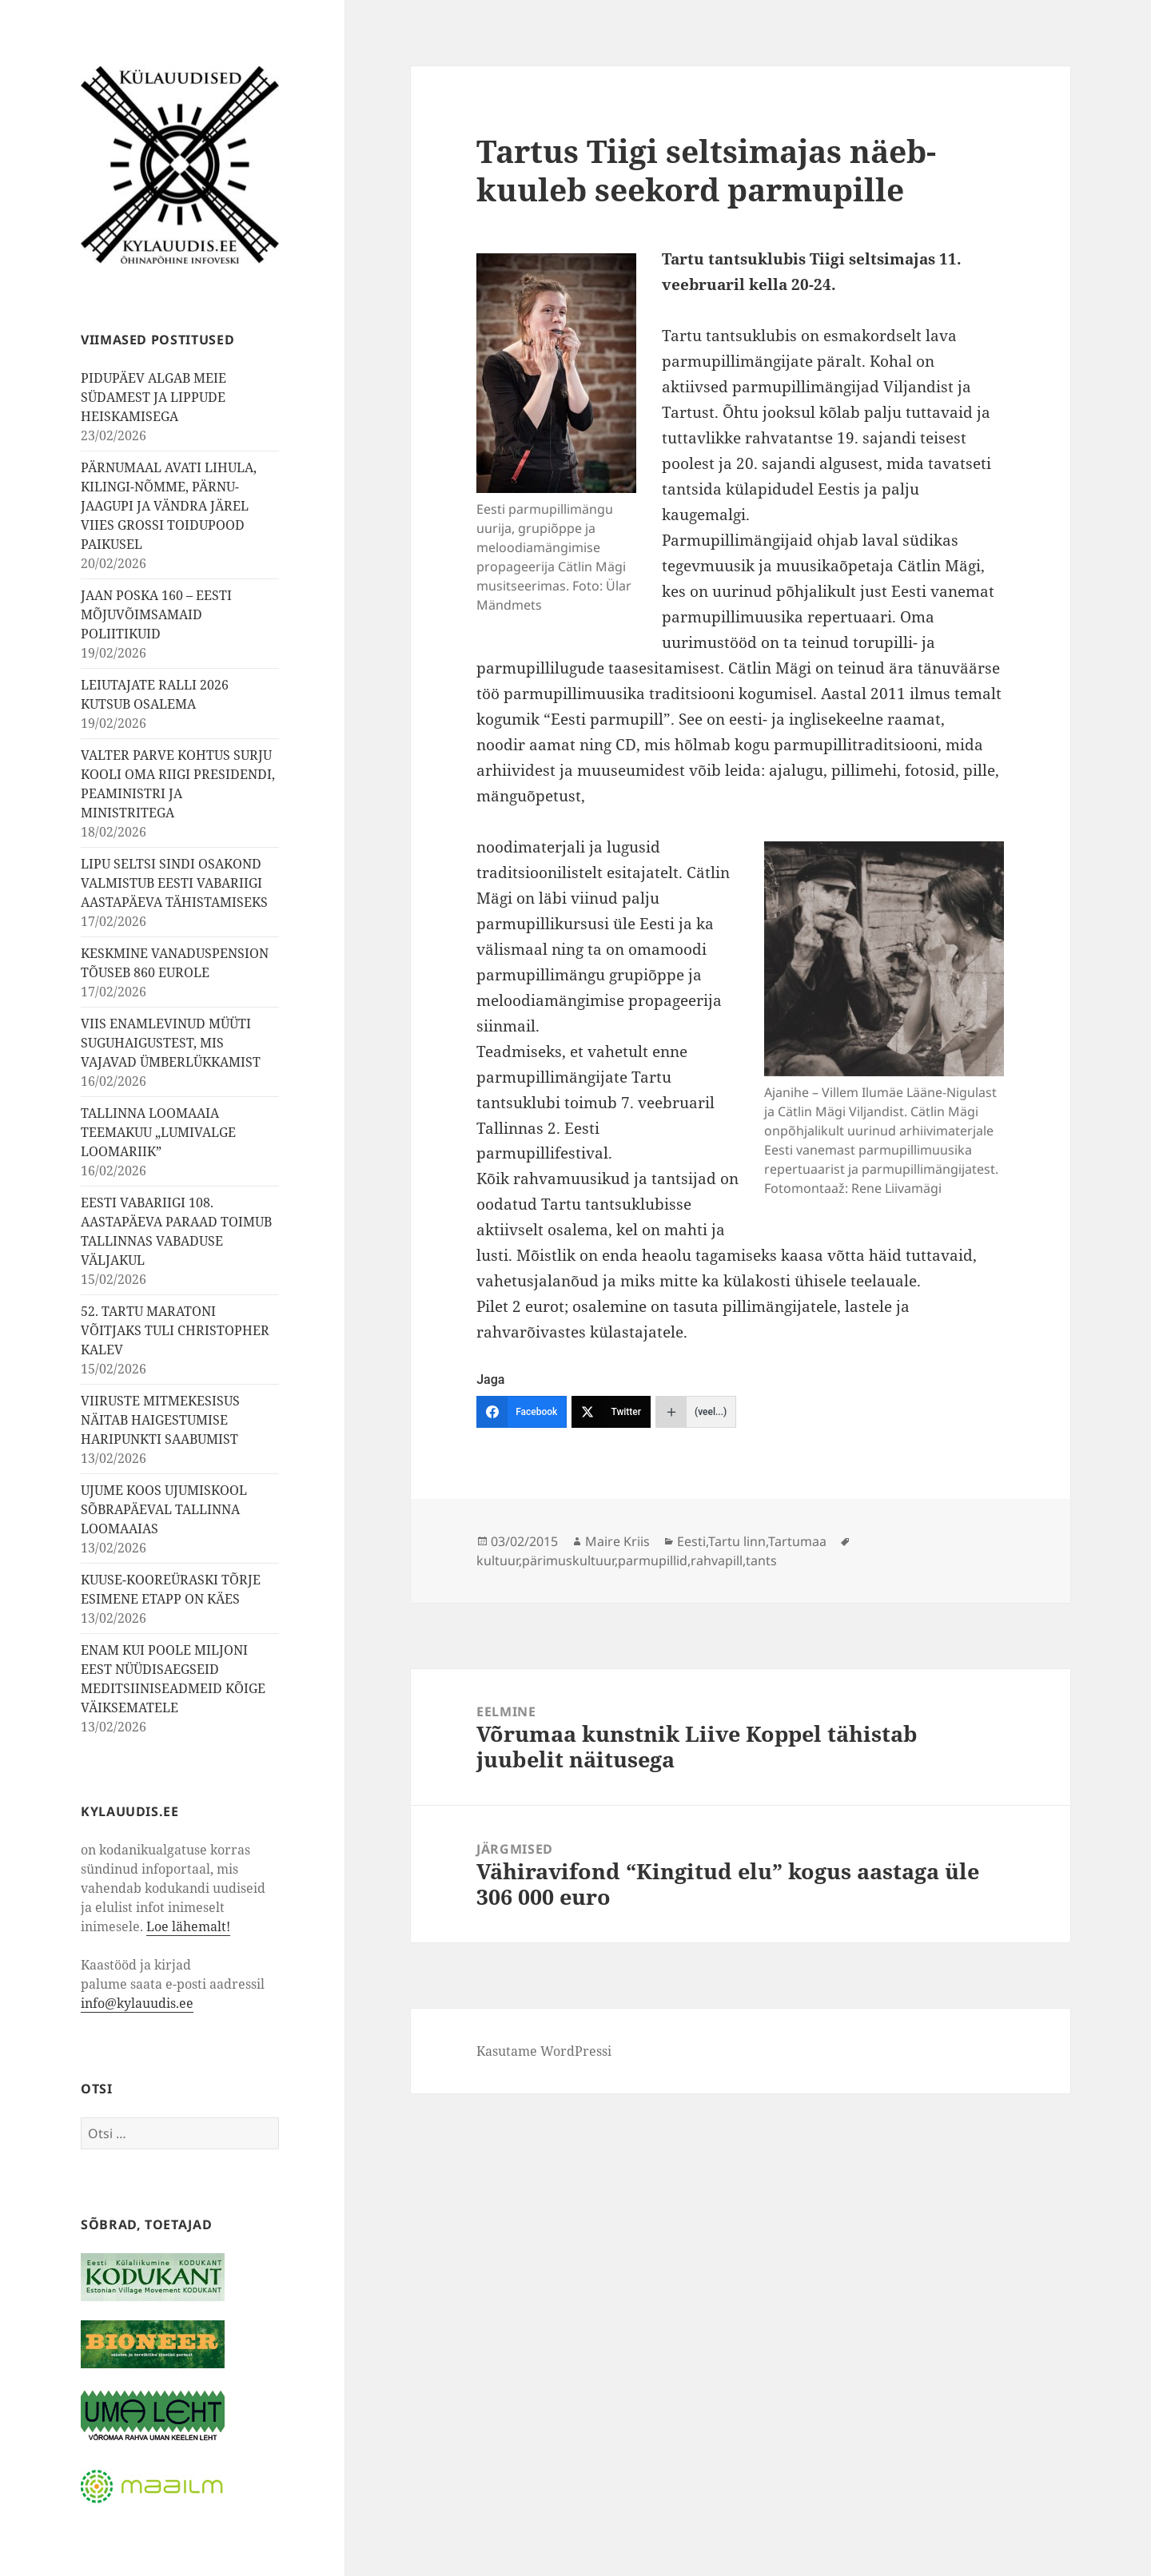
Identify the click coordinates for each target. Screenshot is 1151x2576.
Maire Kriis (617, 1541)
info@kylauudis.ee (137, 2003)
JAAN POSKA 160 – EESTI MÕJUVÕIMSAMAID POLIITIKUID (156, 614)
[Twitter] (611, 1412)
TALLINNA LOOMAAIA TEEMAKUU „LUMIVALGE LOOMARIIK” (158, 1132)
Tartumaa (797, 1541)
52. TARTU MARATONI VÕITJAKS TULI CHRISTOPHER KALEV (175, 1330)
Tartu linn (737, 1541)
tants (761, 1560)
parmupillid (652, 1560)
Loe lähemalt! (188, 1926)
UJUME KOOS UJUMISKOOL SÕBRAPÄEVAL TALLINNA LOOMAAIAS (164, 1509)
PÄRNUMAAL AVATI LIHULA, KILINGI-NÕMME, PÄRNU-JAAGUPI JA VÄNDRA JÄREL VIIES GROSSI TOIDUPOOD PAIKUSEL (169, 506)
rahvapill (717, 1560)
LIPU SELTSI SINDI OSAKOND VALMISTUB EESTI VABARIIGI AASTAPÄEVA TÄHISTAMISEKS (174, 883)
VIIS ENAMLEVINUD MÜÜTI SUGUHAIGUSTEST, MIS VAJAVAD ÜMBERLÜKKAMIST (171, 1043)
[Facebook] (521, 1412)
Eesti (691, 1541)
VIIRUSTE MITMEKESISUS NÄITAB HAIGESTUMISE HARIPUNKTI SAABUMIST (160, 1420)
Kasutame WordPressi (543, 2051)
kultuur (497, 1560)
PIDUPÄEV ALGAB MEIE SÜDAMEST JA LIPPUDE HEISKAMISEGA (153, 397)
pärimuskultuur (568, 1560)
